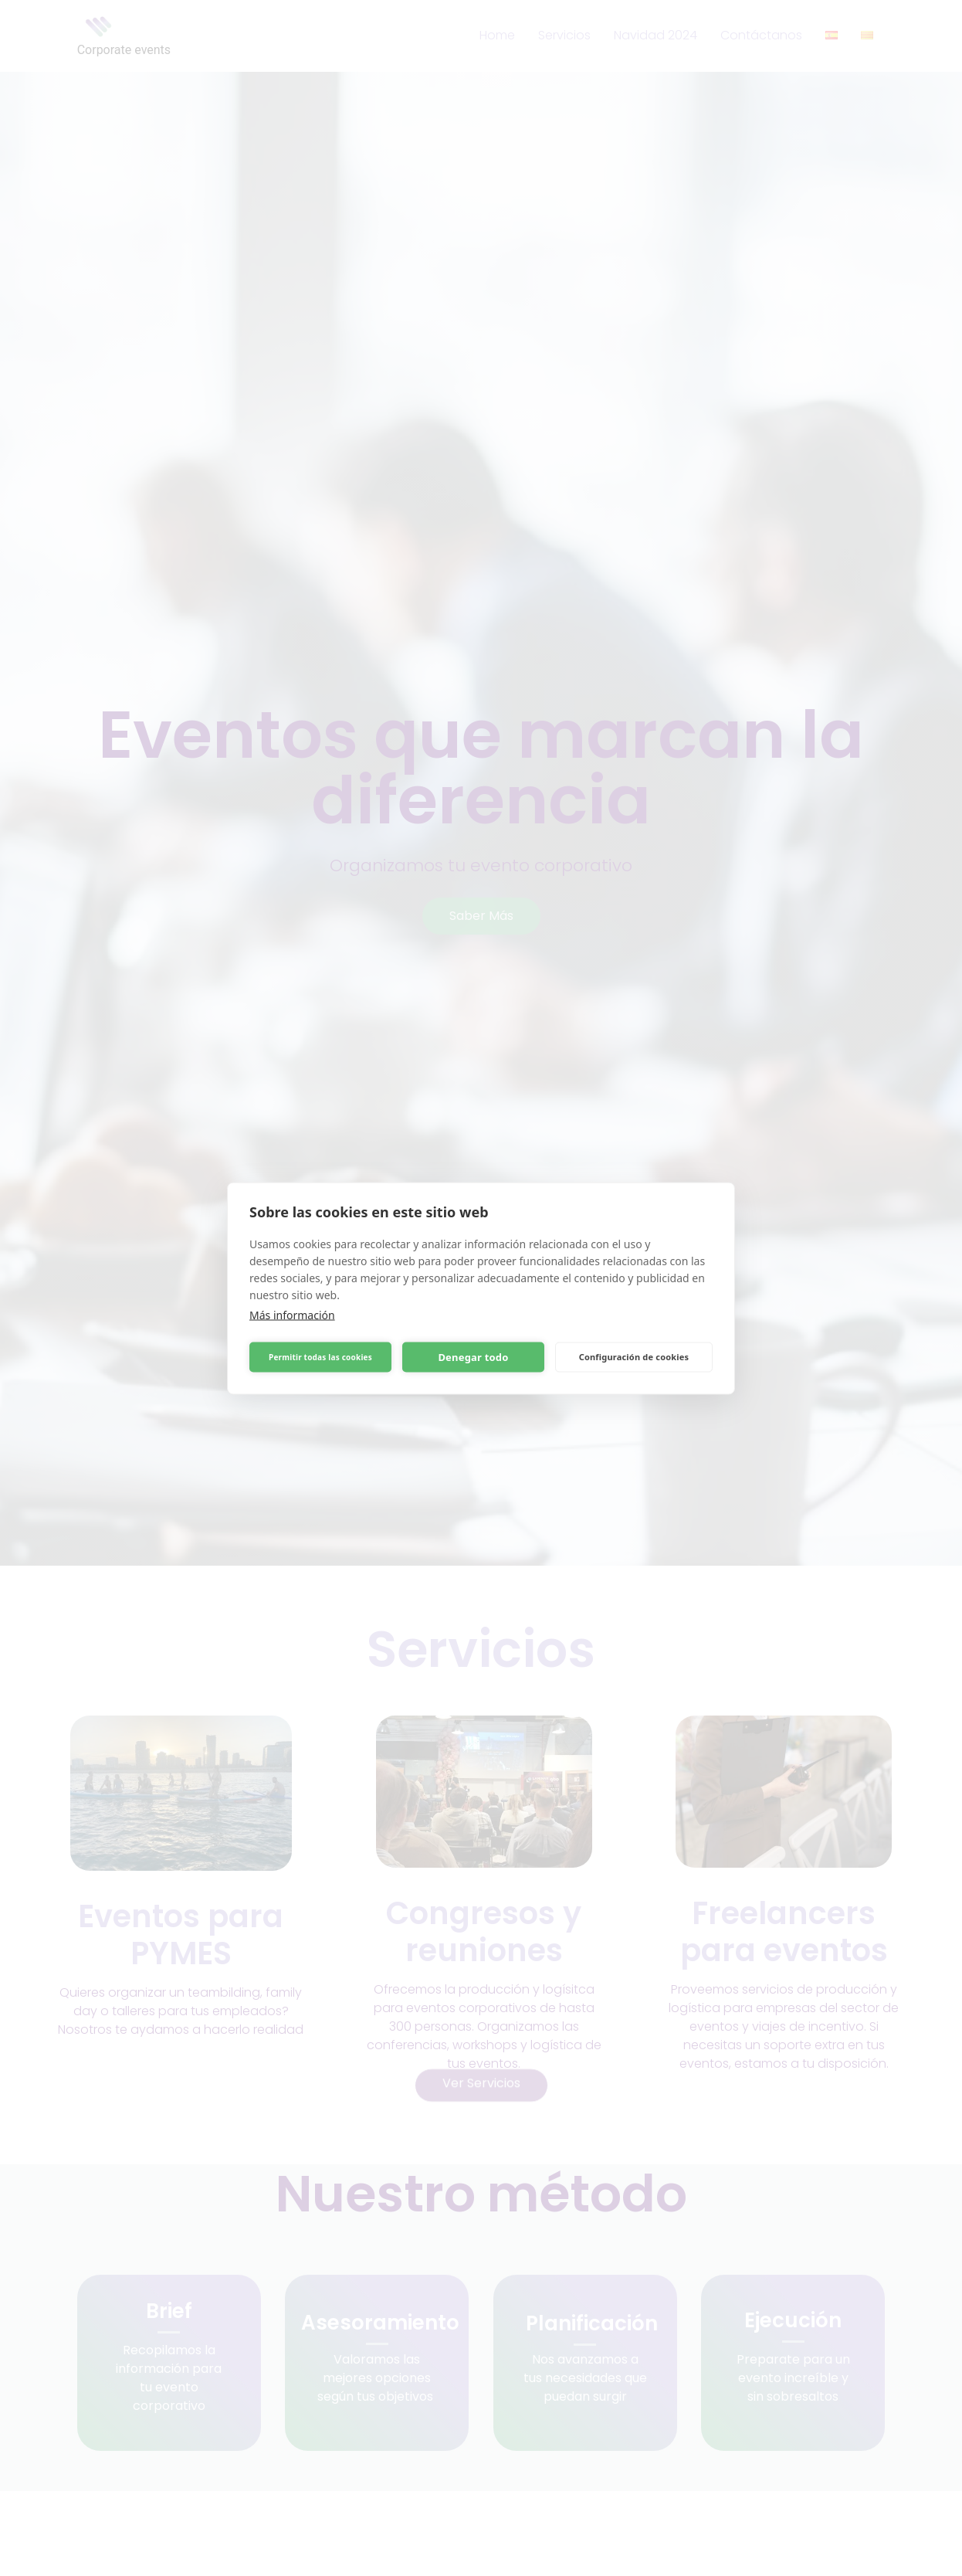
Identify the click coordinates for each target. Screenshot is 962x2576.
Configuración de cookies (634, 1357)
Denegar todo (473, 1357)
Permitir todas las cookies (320, 1357)
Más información (292, 1314)
